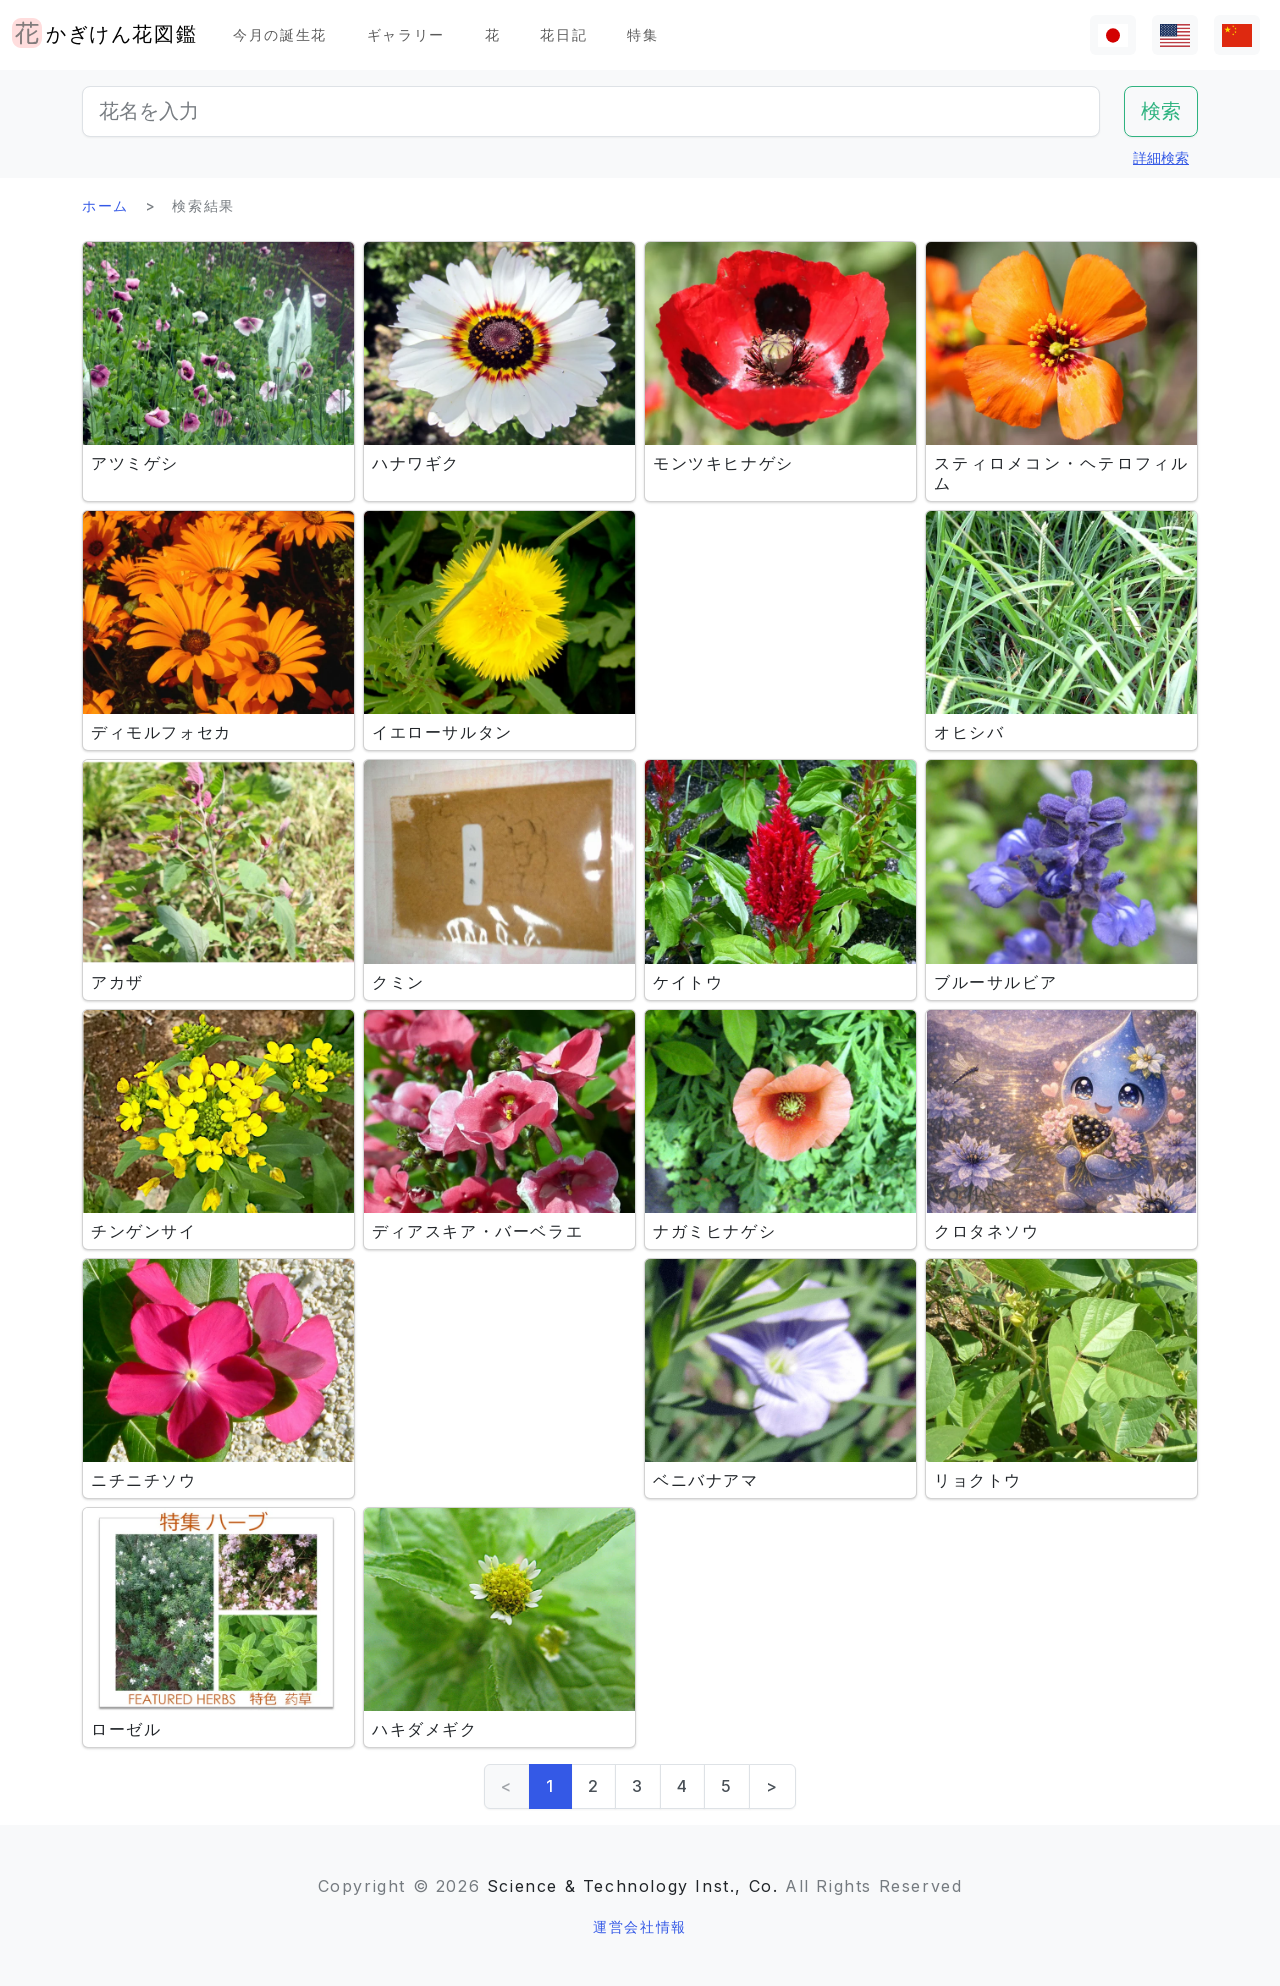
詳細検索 (1161, 157)
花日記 (563, 34)
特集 (642, 34)
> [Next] (772, 1786)
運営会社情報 (640, 1926)
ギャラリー (406, 34)
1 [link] (550, 1786)
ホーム (105, 205)
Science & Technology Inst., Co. (633, 1886)
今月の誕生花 (280, 34)
